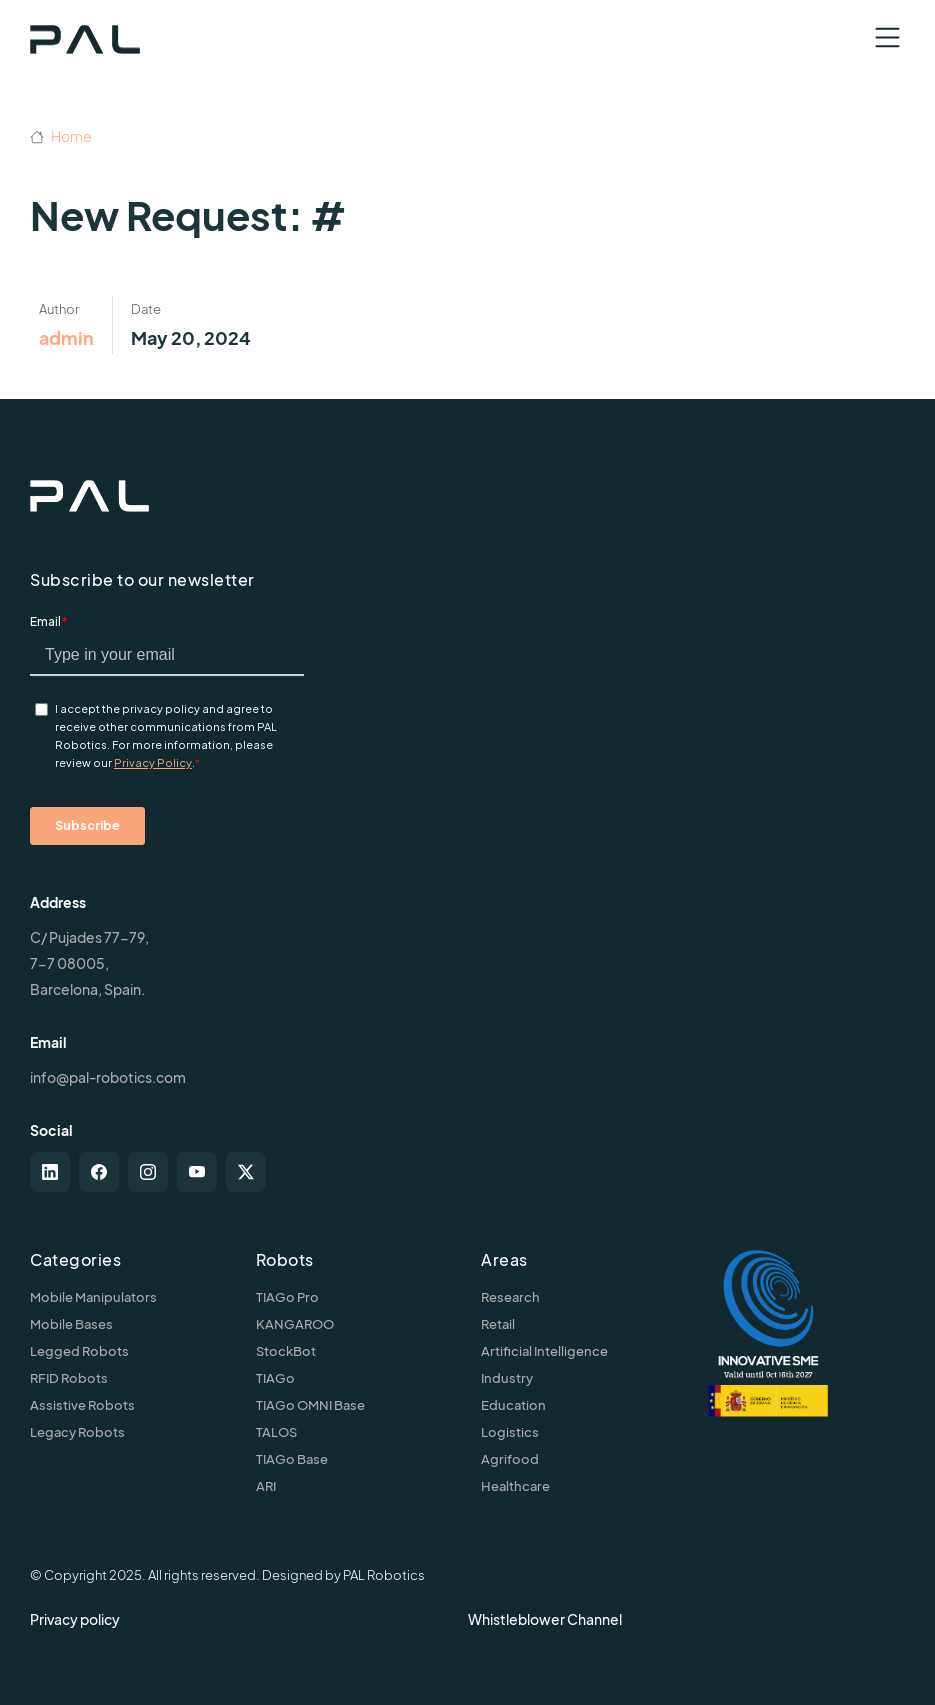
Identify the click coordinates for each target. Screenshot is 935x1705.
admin (66, 337)
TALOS (276, 1432)
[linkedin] (50, 1172)
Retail (498, 1324)
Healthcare (515, 1486)
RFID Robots (69, 1378)
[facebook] (99, 1172)
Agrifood (510, 1459)
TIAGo (275, 1378)
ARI (266, 1486)
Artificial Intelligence (544, 1351)
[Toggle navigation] (887, 37)
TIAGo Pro (287, 1297)
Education (513, 1405)
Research (510, 1297)
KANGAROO (295, 1324)
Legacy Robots (77, 1432)
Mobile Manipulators (93, 1297)
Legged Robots (79, 1351)
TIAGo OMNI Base (310, 1405)
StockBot (286, 1351)
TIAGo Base (292, 1459)
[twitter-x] (246, 1172)
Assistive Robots (82, 1405)
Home (61, 136)
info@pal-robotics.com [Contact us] (108, 1077)
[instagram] (148, 1172)
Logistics (510, 1432)
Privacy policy (75, 1619)
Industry (507, 1378)
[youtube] (197, 1172)
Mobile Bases (71, 1324)
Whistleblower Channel (545, 1619)
